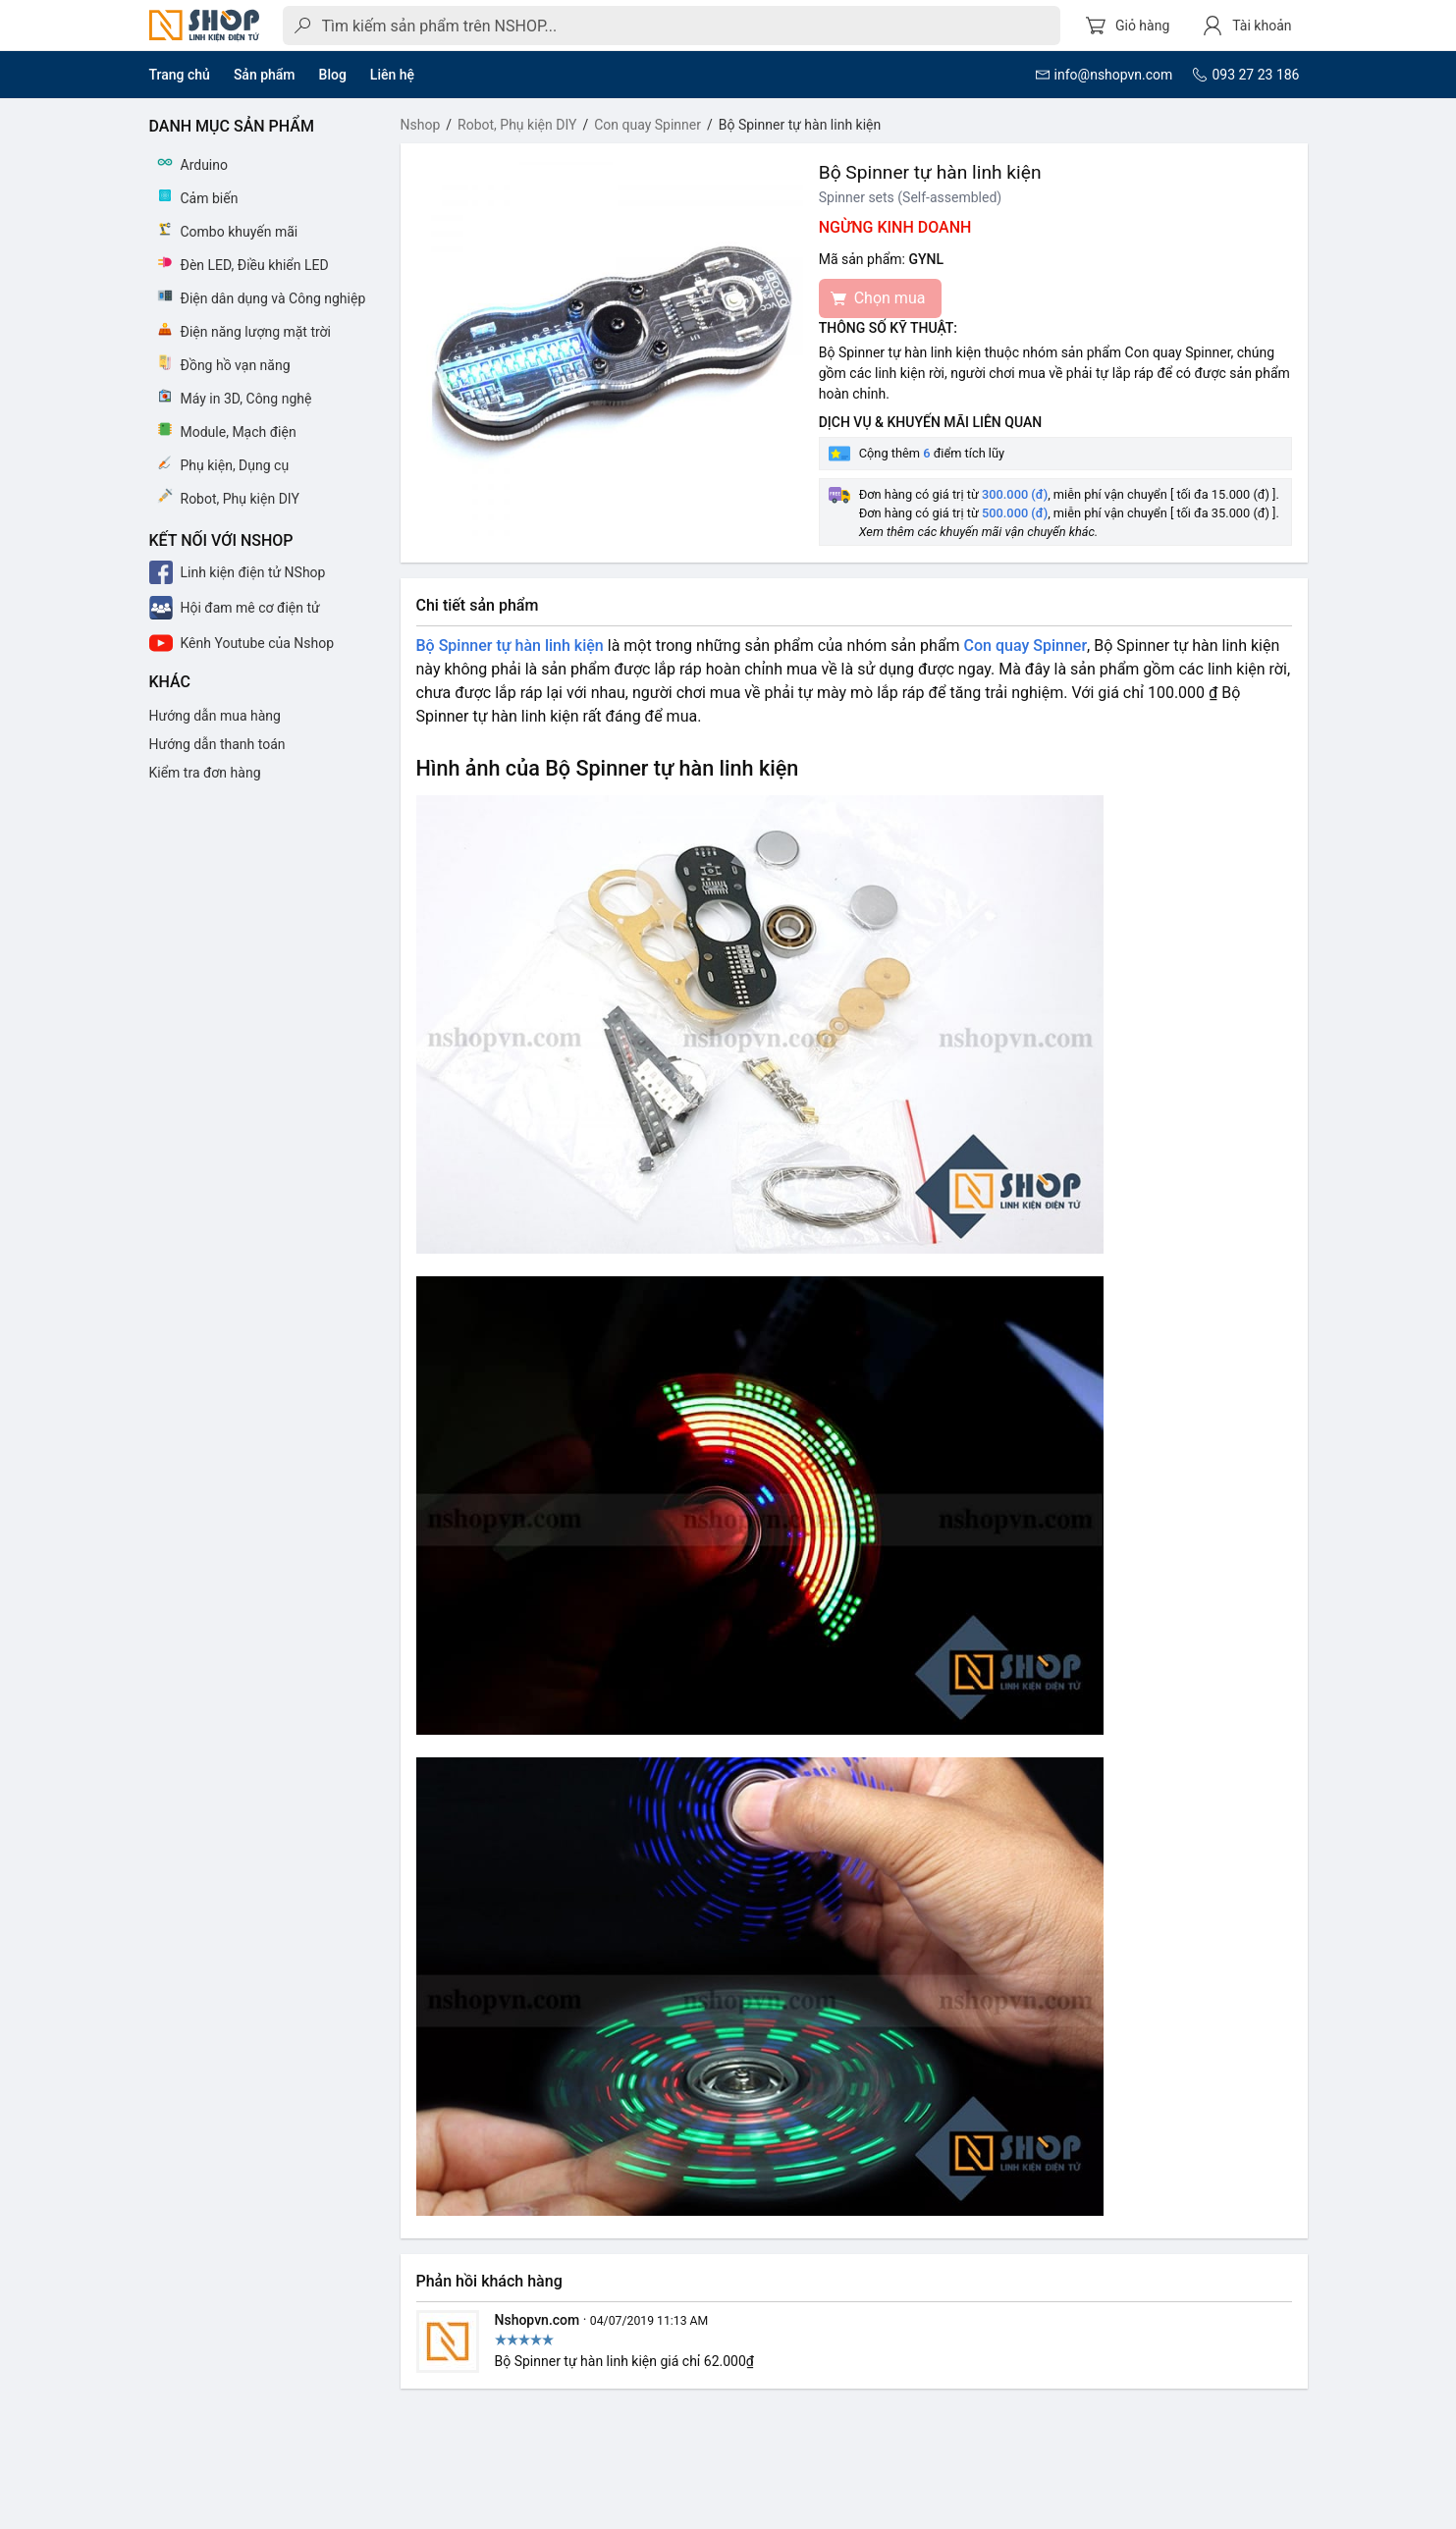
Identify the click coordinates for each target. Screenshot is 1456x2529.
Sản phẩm (265, 74)
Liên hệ (392, 74)
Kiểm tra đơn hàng (205, 772)
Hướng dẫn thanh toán (217, 744)
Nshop (421, 125)
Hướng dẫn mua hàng (215, 716)
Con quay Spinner (647, 125)
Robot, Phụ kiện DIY (517, 125)
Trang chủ (179, 74)
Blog (333, 74)
